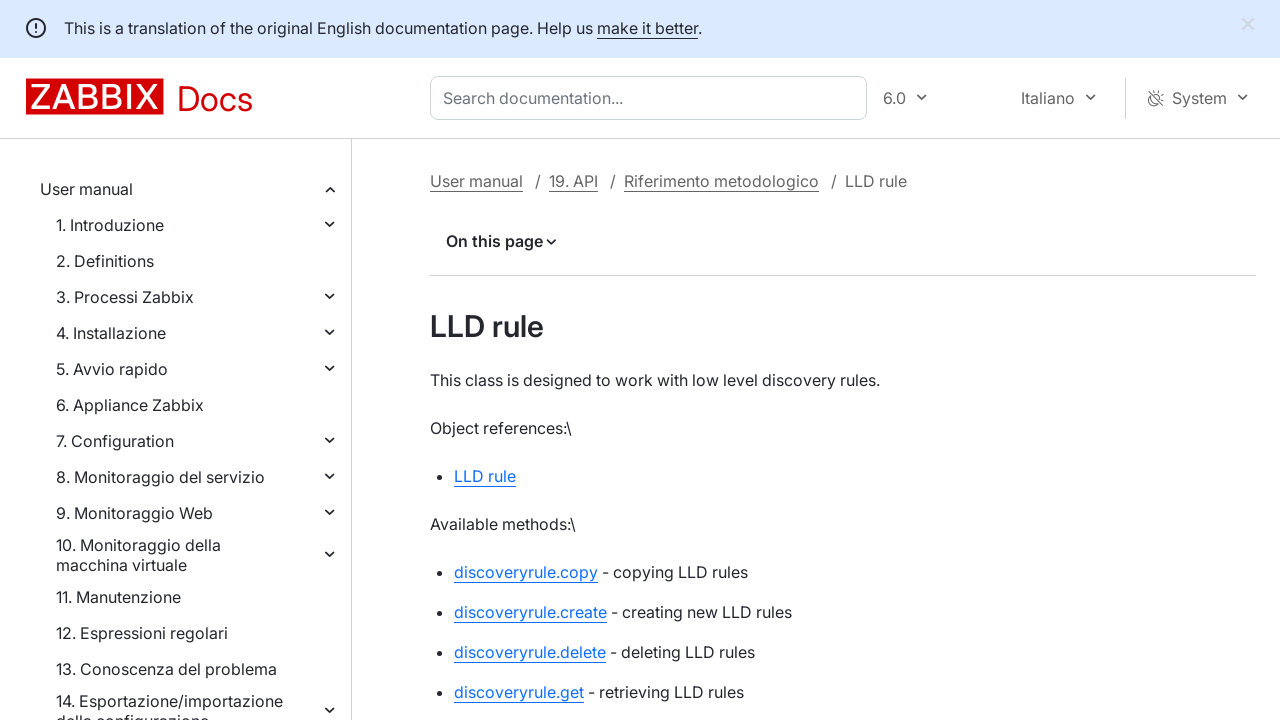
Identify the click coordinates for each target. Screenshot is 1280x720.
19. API (573, 181)
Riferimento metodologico (721, 181)
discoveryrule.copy (526, 572)
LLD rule (485, 476)
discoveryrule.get (519, 692)
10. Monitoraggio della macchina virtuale (138, 555)
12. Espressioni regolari (142, 633)
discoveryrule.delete (530, 652)
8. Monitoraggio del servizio (160, 477)
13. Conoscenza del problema (166, 669)
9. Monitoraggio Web (134, 513)
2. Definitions (105, 261)
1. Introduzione (110, 225)
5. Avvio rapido (112, 369)
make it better (647, 28)
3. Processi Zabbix (125, 297)
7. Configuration (115, 441)
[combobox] (652, 98)
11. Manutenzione (118, 597)
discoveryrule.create (530, 612)
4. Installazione (111, 333)
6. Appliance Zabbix (130, 405)
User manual (86, 189)
